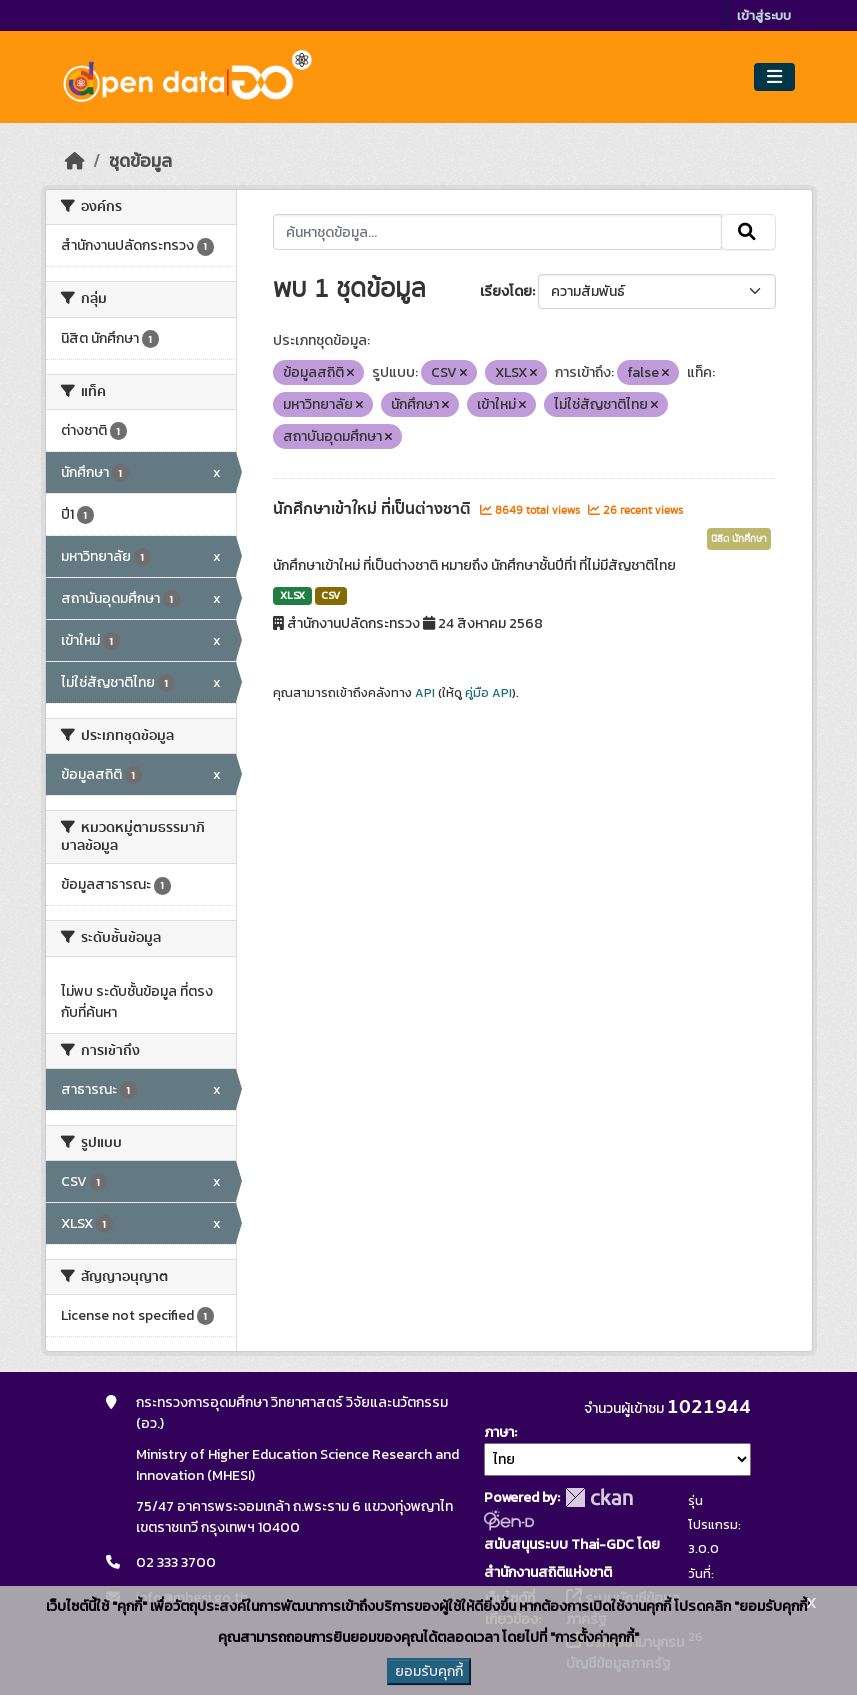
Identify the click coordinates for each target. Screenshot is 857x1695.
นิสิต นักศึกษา (739, 539)
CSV (330, 595)
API (425, 693)
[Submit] (748, 232)
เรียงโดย (506, 291)
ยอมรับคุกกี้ (429, 1671)
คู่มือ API (488, 693)
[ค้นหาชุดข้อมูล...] (497, 232)
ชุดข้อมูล (140, 161)
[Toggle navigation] (774, 77)
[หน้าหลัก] (75, 161)
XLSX (292, 595)
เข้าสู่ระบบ (764, 15)
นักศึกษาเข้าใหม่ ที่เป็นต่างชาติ (374, 509)
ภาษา (499, 1432)
